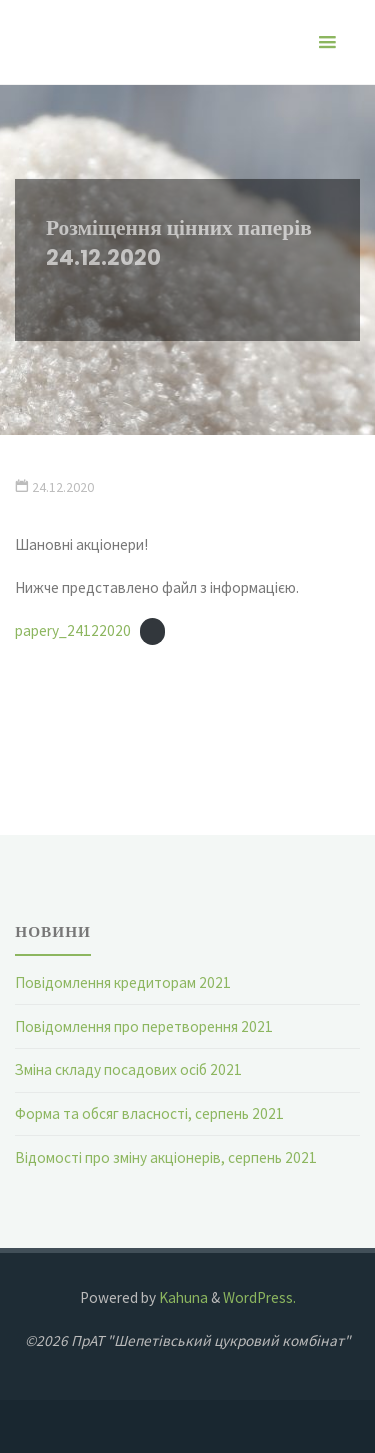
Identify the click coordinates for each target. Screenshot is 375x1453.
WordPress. (259, 1297)
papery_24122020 (73, 630)
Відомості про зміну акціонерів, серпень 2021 (166, 1157)
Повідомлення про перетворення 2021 (144, 1026)
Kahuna (182, 1297)
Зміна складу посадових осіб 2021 (128, 1069)
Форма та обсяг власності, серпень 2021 (149, 1113)
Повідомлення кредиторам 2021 (123, 982)
